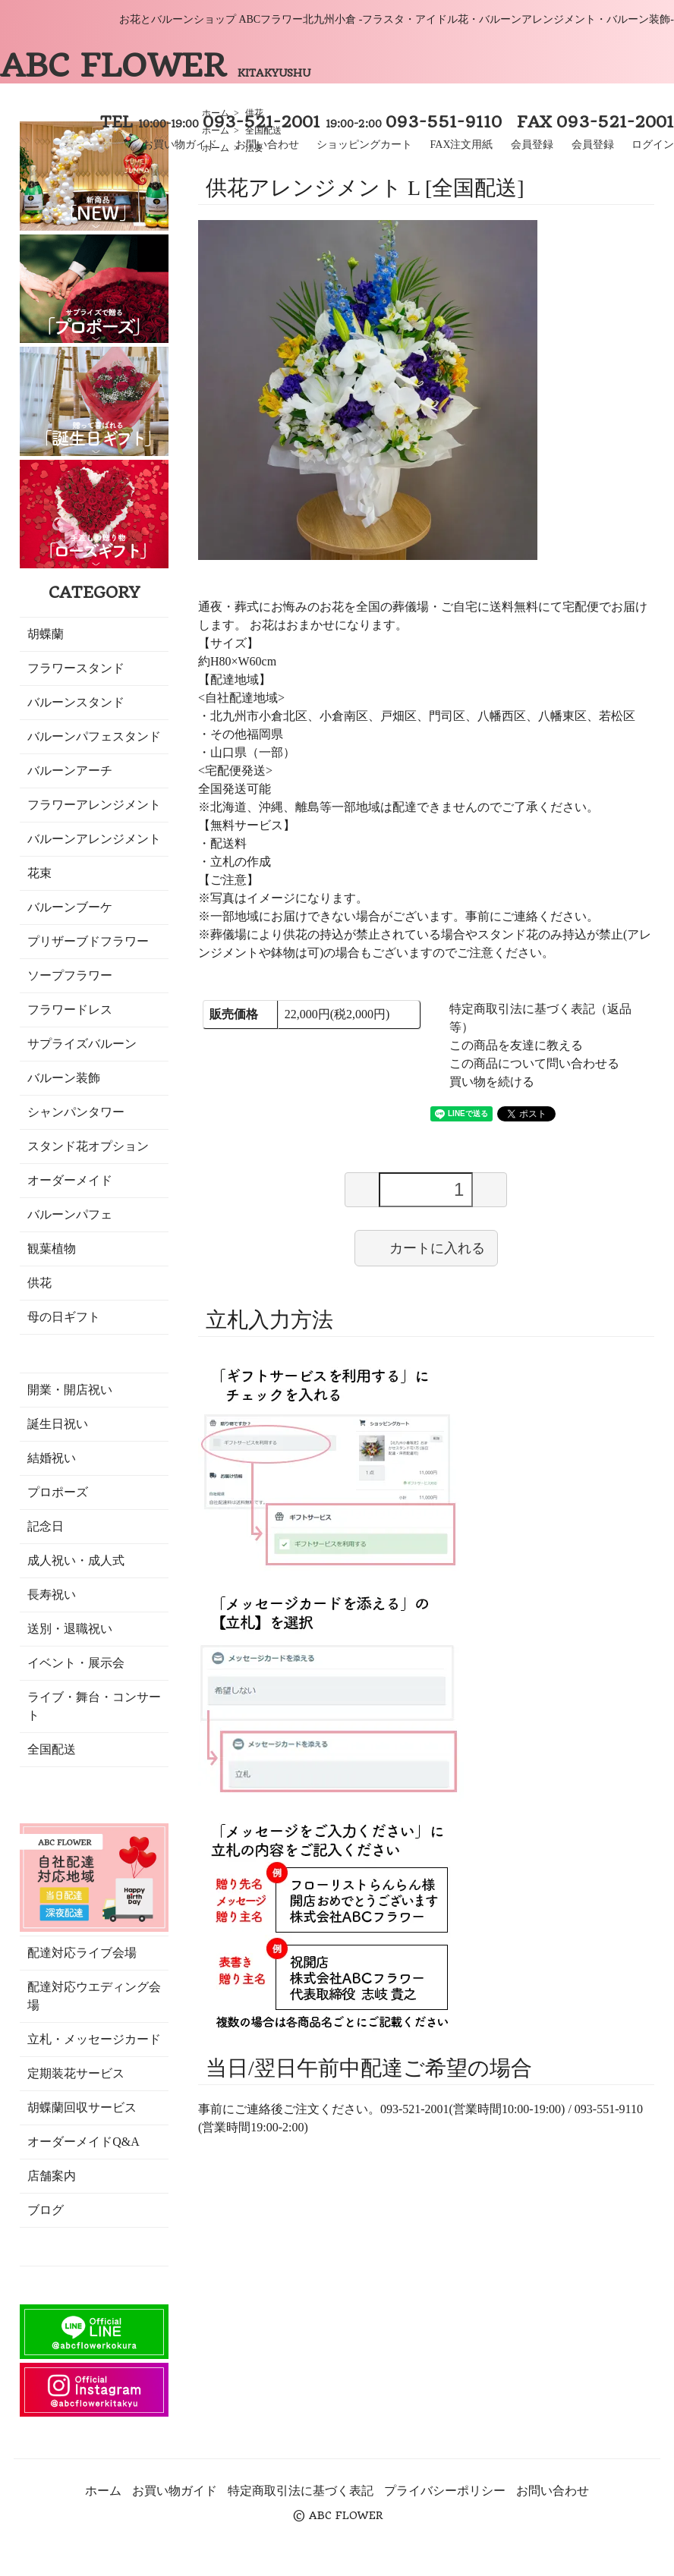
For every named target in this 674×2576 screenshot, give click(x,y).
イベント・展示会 (75, 1662)
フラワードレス (69, 1009)
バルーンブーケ (69, 907)
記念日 (45, 1526)
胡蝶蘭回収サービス (82, 2107)
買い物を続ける (491, 1081)
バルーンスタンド (75, 702)
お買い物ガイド (180, 144)
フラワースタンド (75, 668)
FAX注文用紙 (461, 144)
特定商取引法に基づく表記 (300, 2490)
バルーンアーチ (69, 770)
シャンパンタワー (75, 1112)
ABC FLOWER (155, 65)
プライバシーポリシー (445, 2490)
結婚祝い (51, 1458)
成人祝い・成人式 (75, 1560)
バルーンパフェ (69, 1214)
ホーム (103, 2490)
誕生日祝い (57, 1423)
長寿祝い (51, 1594)
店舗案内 (51, 2175)
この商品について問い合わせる (534, 1063)
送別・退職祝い (69, 1628)
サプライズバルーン (82, 1043)
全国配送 (51, 1749)
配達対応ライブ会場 (82, 1952)
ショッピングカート (364, 144)
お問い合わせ (267, 144)
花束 (39, 873)
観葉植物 (51, 1248)
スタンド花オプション (88, 1146)
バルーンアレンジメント (94, 838)
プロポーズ (57, 1492)
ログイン (652, 144)
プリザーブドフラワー (88, 941)
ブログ (45, 2209)
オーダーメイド (69, 1180)
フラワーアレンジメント (94, 804)
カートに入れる (426, 1247)
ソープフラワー (69, 975)
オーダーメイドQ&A (83, 2141)
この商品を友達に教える (516, 1045)
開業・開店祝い (69, 1389)
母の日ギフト (63, 1316)
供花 (39, 1282)
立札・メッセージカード (94, 2039)
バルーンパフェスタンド (94, 736)
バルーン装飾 (63, 1077)
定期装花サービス (75, 2073)
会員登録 (532, 144)
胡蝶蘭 (45, 633)
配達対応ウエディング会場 (94, 1995)
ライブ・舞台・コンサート (94, 1706)
